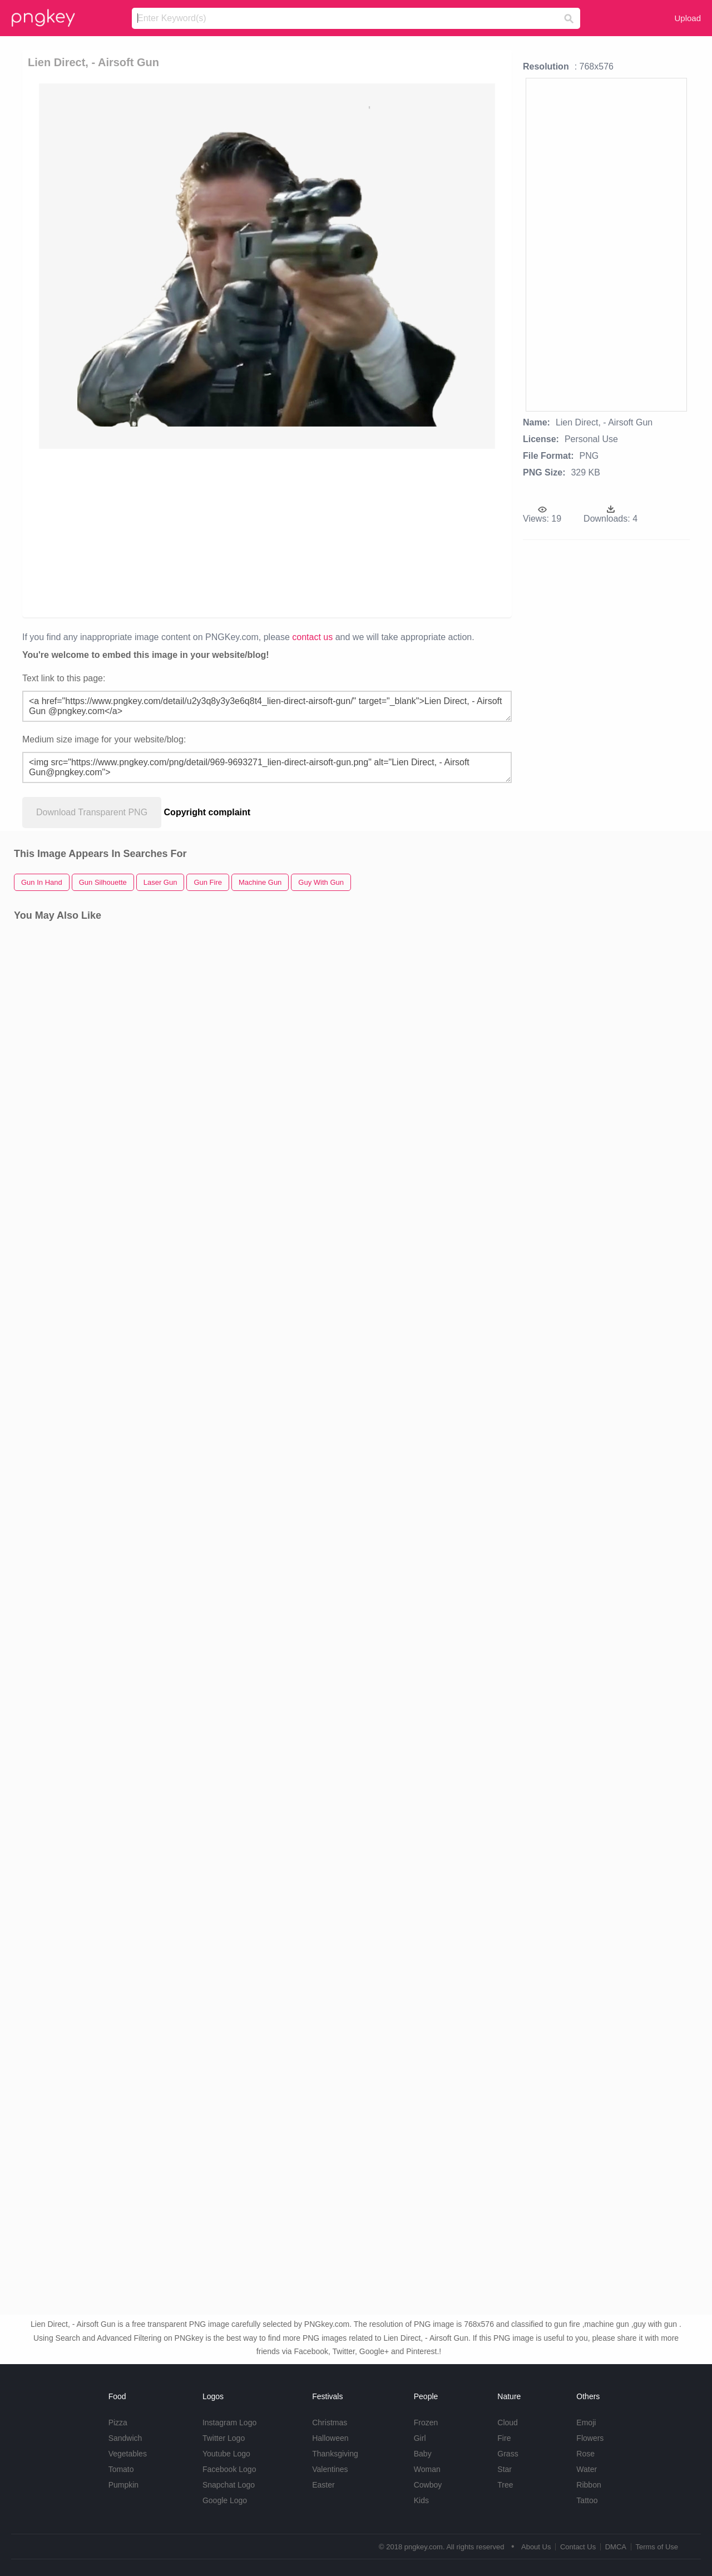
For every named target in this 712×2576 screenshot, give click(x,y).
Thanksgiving (335, 2453)
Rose (585, 2453)
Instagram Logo (229, 2422)
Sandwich (125, 2438)
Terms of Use (656, 2547)
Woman (427, 2469)
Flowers (590, 2438)
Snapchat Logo (228, 2484)
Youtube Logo (226, 2453)
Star (504, 2469)
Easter (323, 2484)
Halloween (330, 2438)
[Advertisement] (269, 532)
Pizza (117, 2422)
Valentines (330, 2469)
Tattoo (586, 2500)
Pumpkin (123, 2484)
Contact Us (578, 2547)
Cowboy (428, 2484)
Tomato (121, 2469)
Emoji (586, 2422)
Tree (505, 2484)
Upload (687, 18)
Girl (420, 2438)
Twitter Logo (223, 2438)
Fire (504, 2438)
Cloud (507, 2422)
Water (586, 2469)
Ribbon (588, 2484)
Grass (507, 2453)
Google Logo (224, 2500)
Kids (421, 2500)
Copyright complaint (207, 812)
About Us (536, 2547)
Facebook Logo (229, 2469)
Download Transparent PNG (91, 812)
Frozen (426, 2422)
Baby (423, 2453)
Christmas (329, 2422)
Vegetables (127, 2453)
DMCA (615, 2547)
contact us (312, 637)
